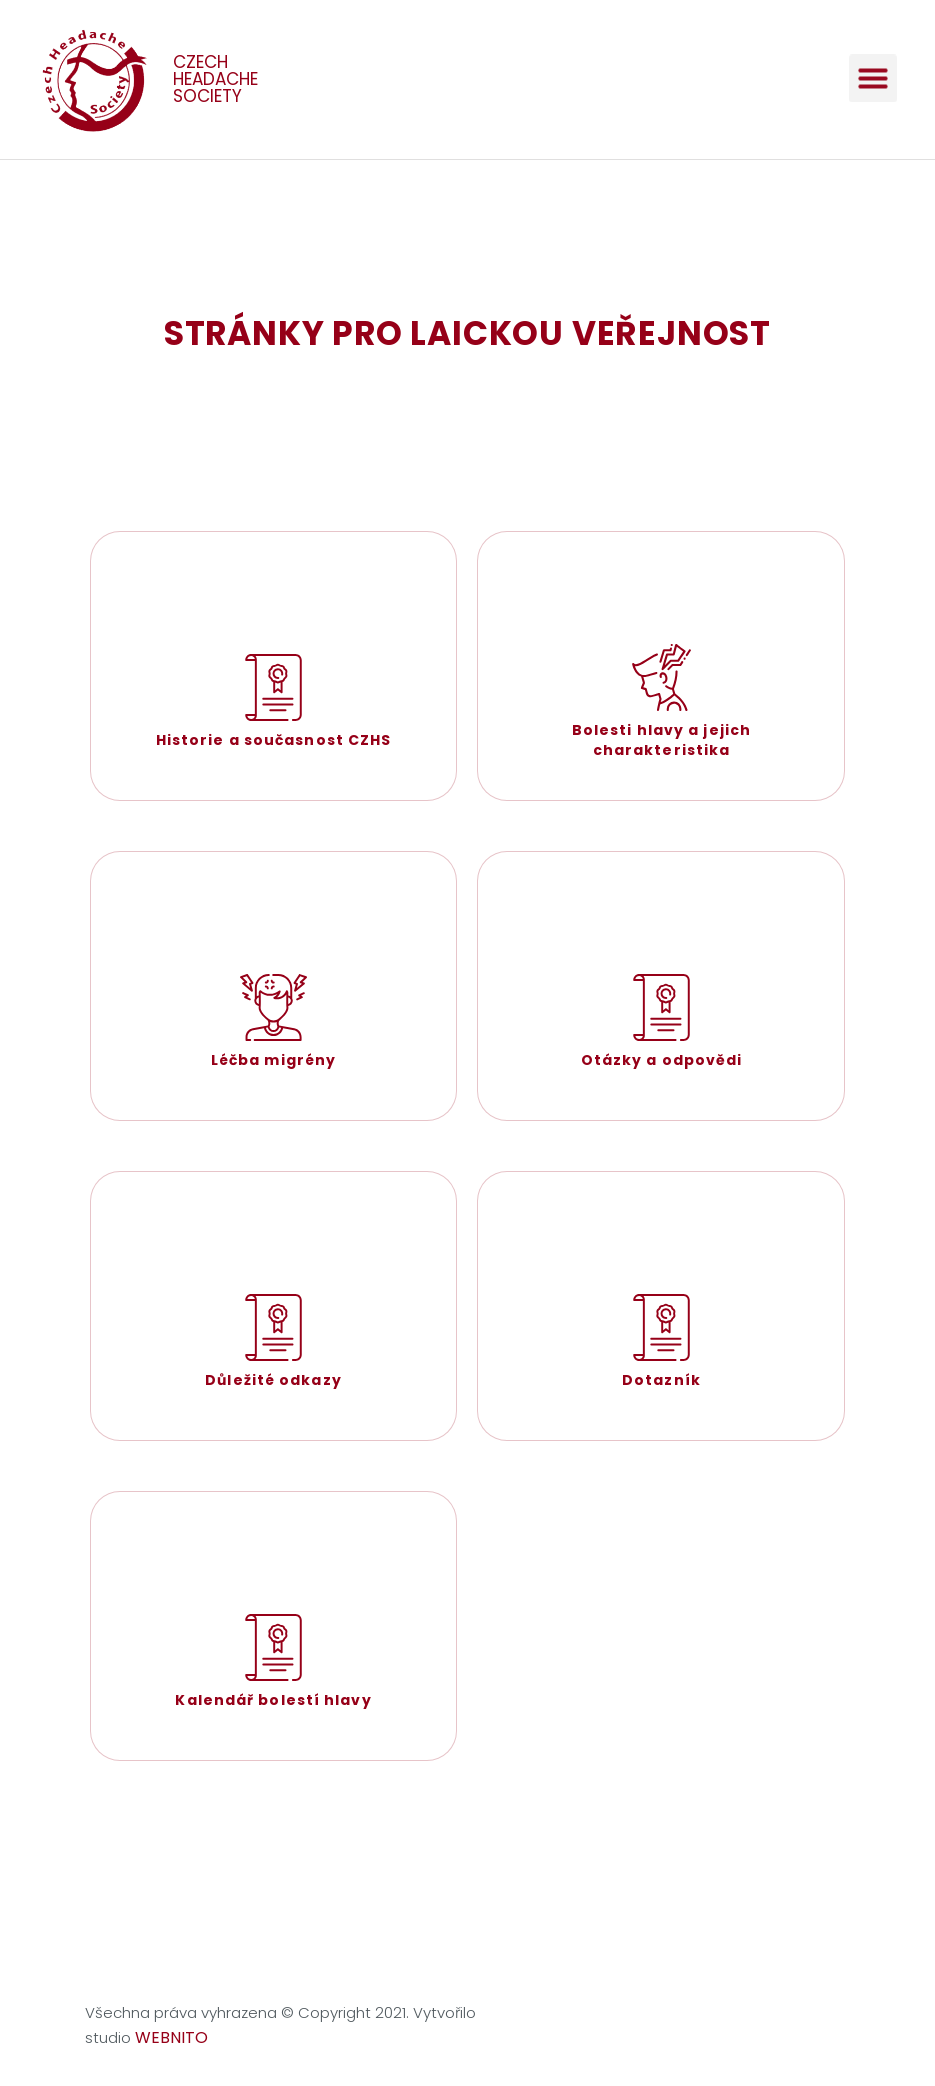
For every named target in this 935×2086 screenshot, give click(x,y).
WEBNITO (171, 2037)
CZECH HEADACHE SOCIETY (215, 79)
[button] (873, 68)
